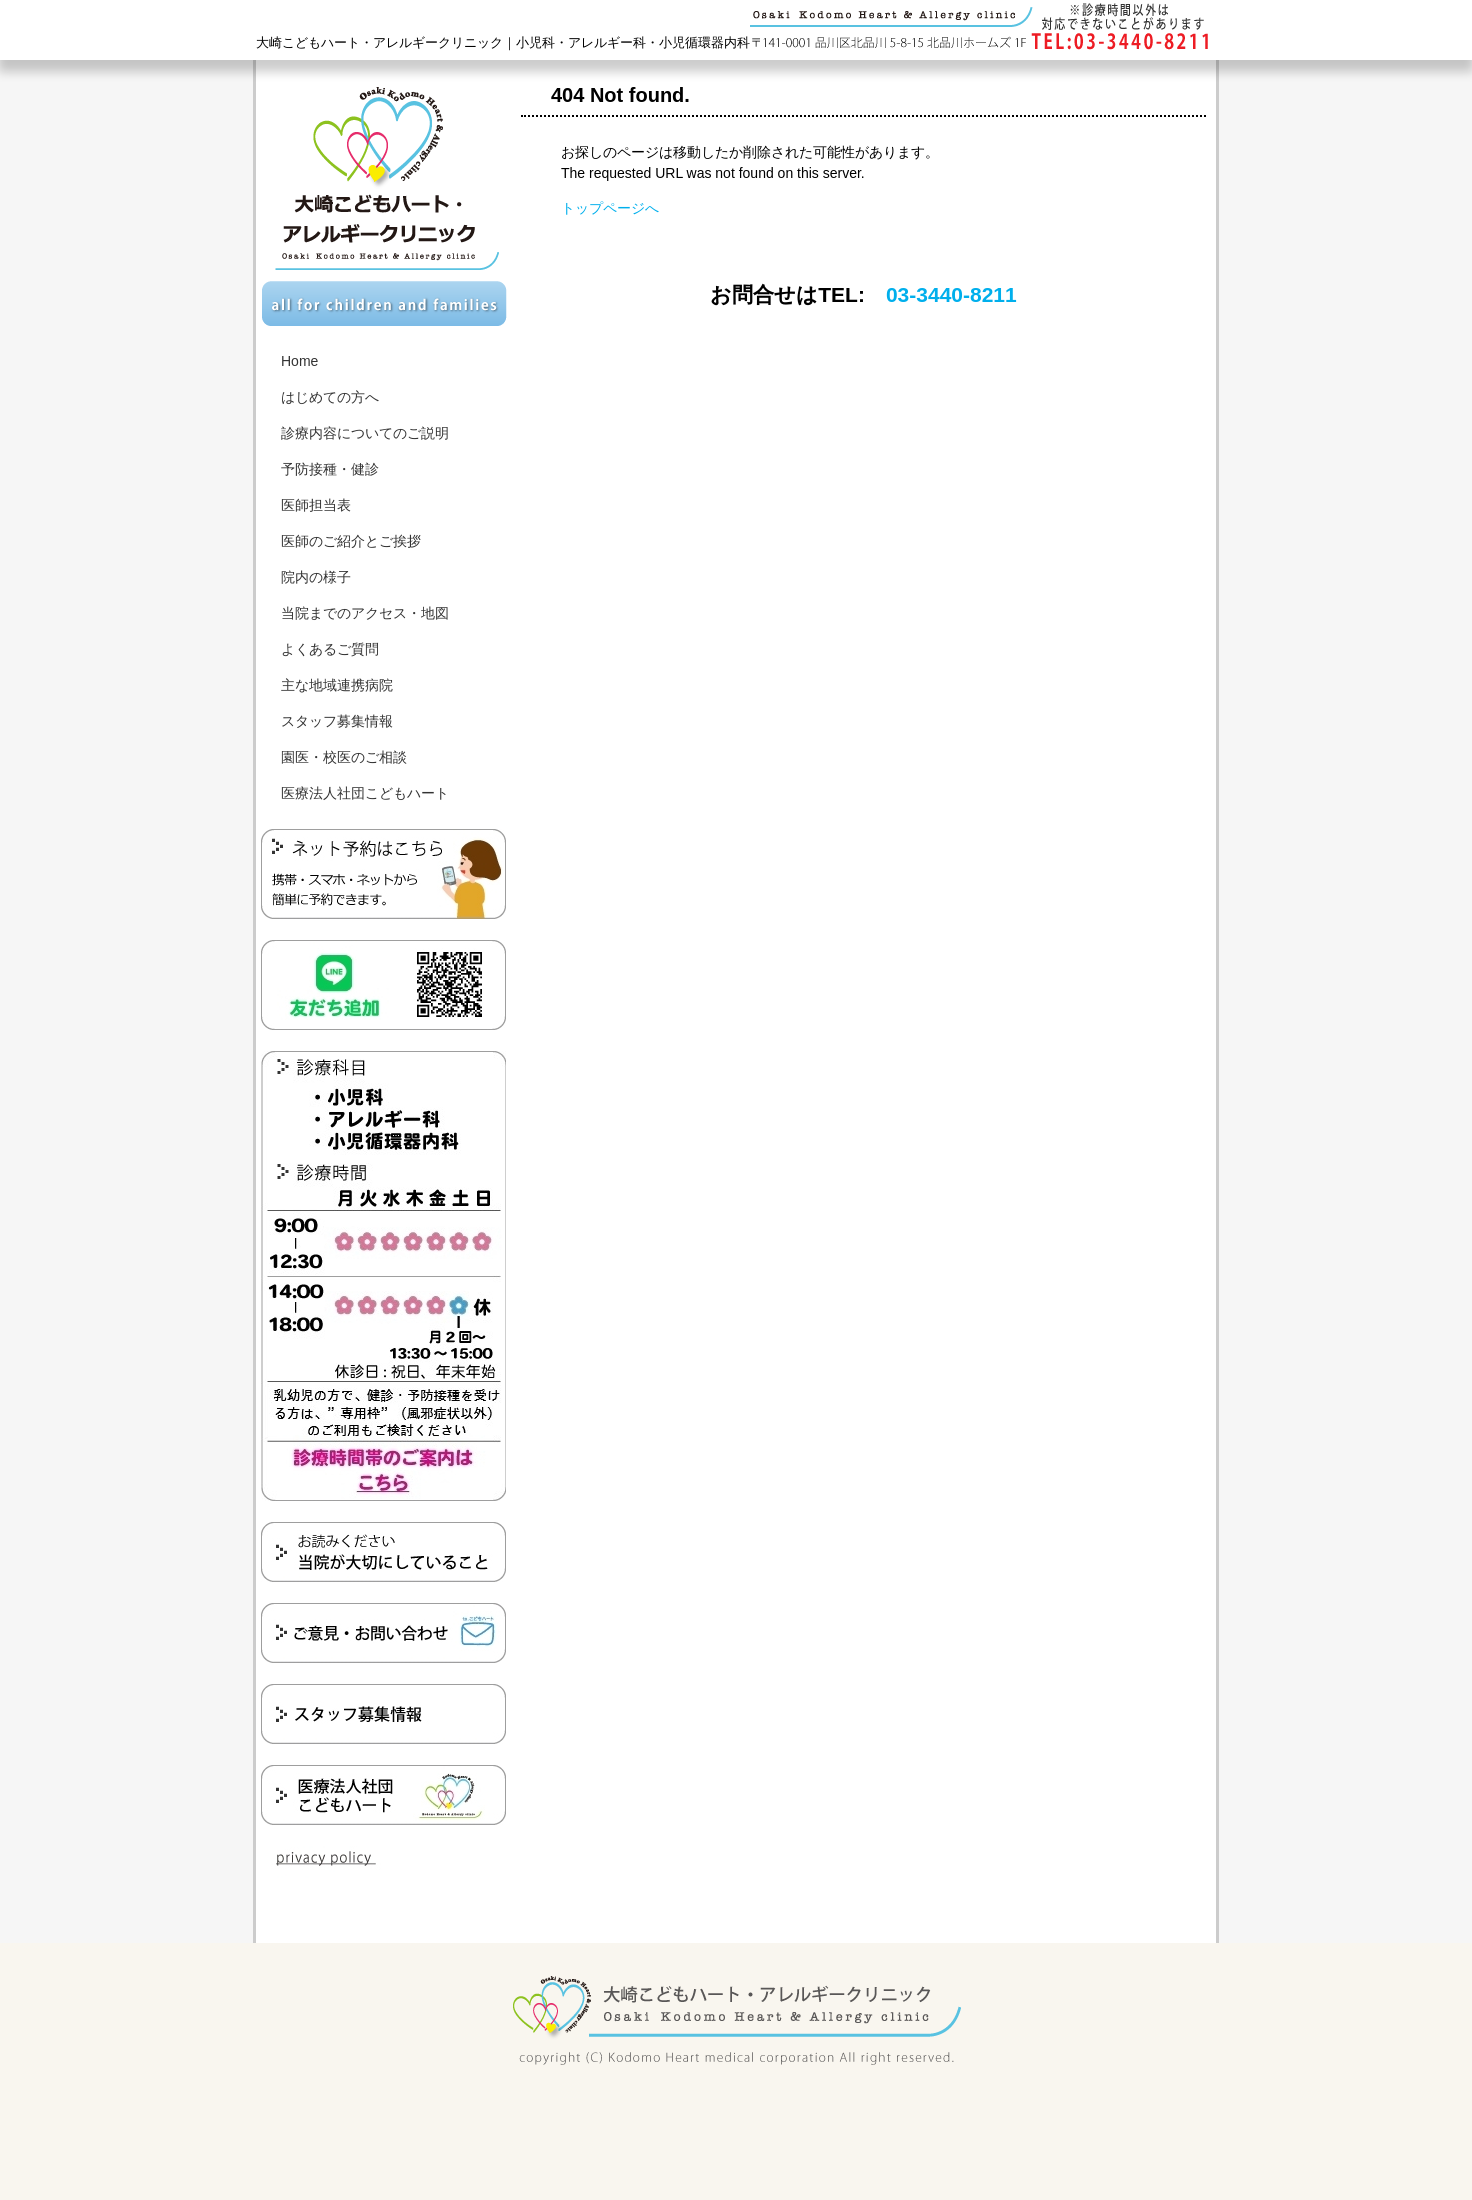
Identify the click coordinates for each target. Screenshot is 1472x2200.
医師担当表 (316, 505)
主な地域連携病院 (337, 685)
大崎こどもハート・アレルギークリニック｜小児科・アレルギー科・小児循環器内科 (503, 42)
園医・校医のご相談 (344, 757)
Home (299, 361)
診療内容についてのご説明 (365, 433)
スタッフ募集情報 (337, 721)
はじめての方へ (330, 397)
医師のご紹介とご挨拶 (351, 541)
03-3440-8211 (951, 294)
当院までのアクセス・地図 (365, 613)
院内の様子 (316, 577)
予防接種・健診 (330, 469)
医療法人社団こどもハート (365, 793)
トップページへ (610, 208)
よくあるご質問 (330, 649)
